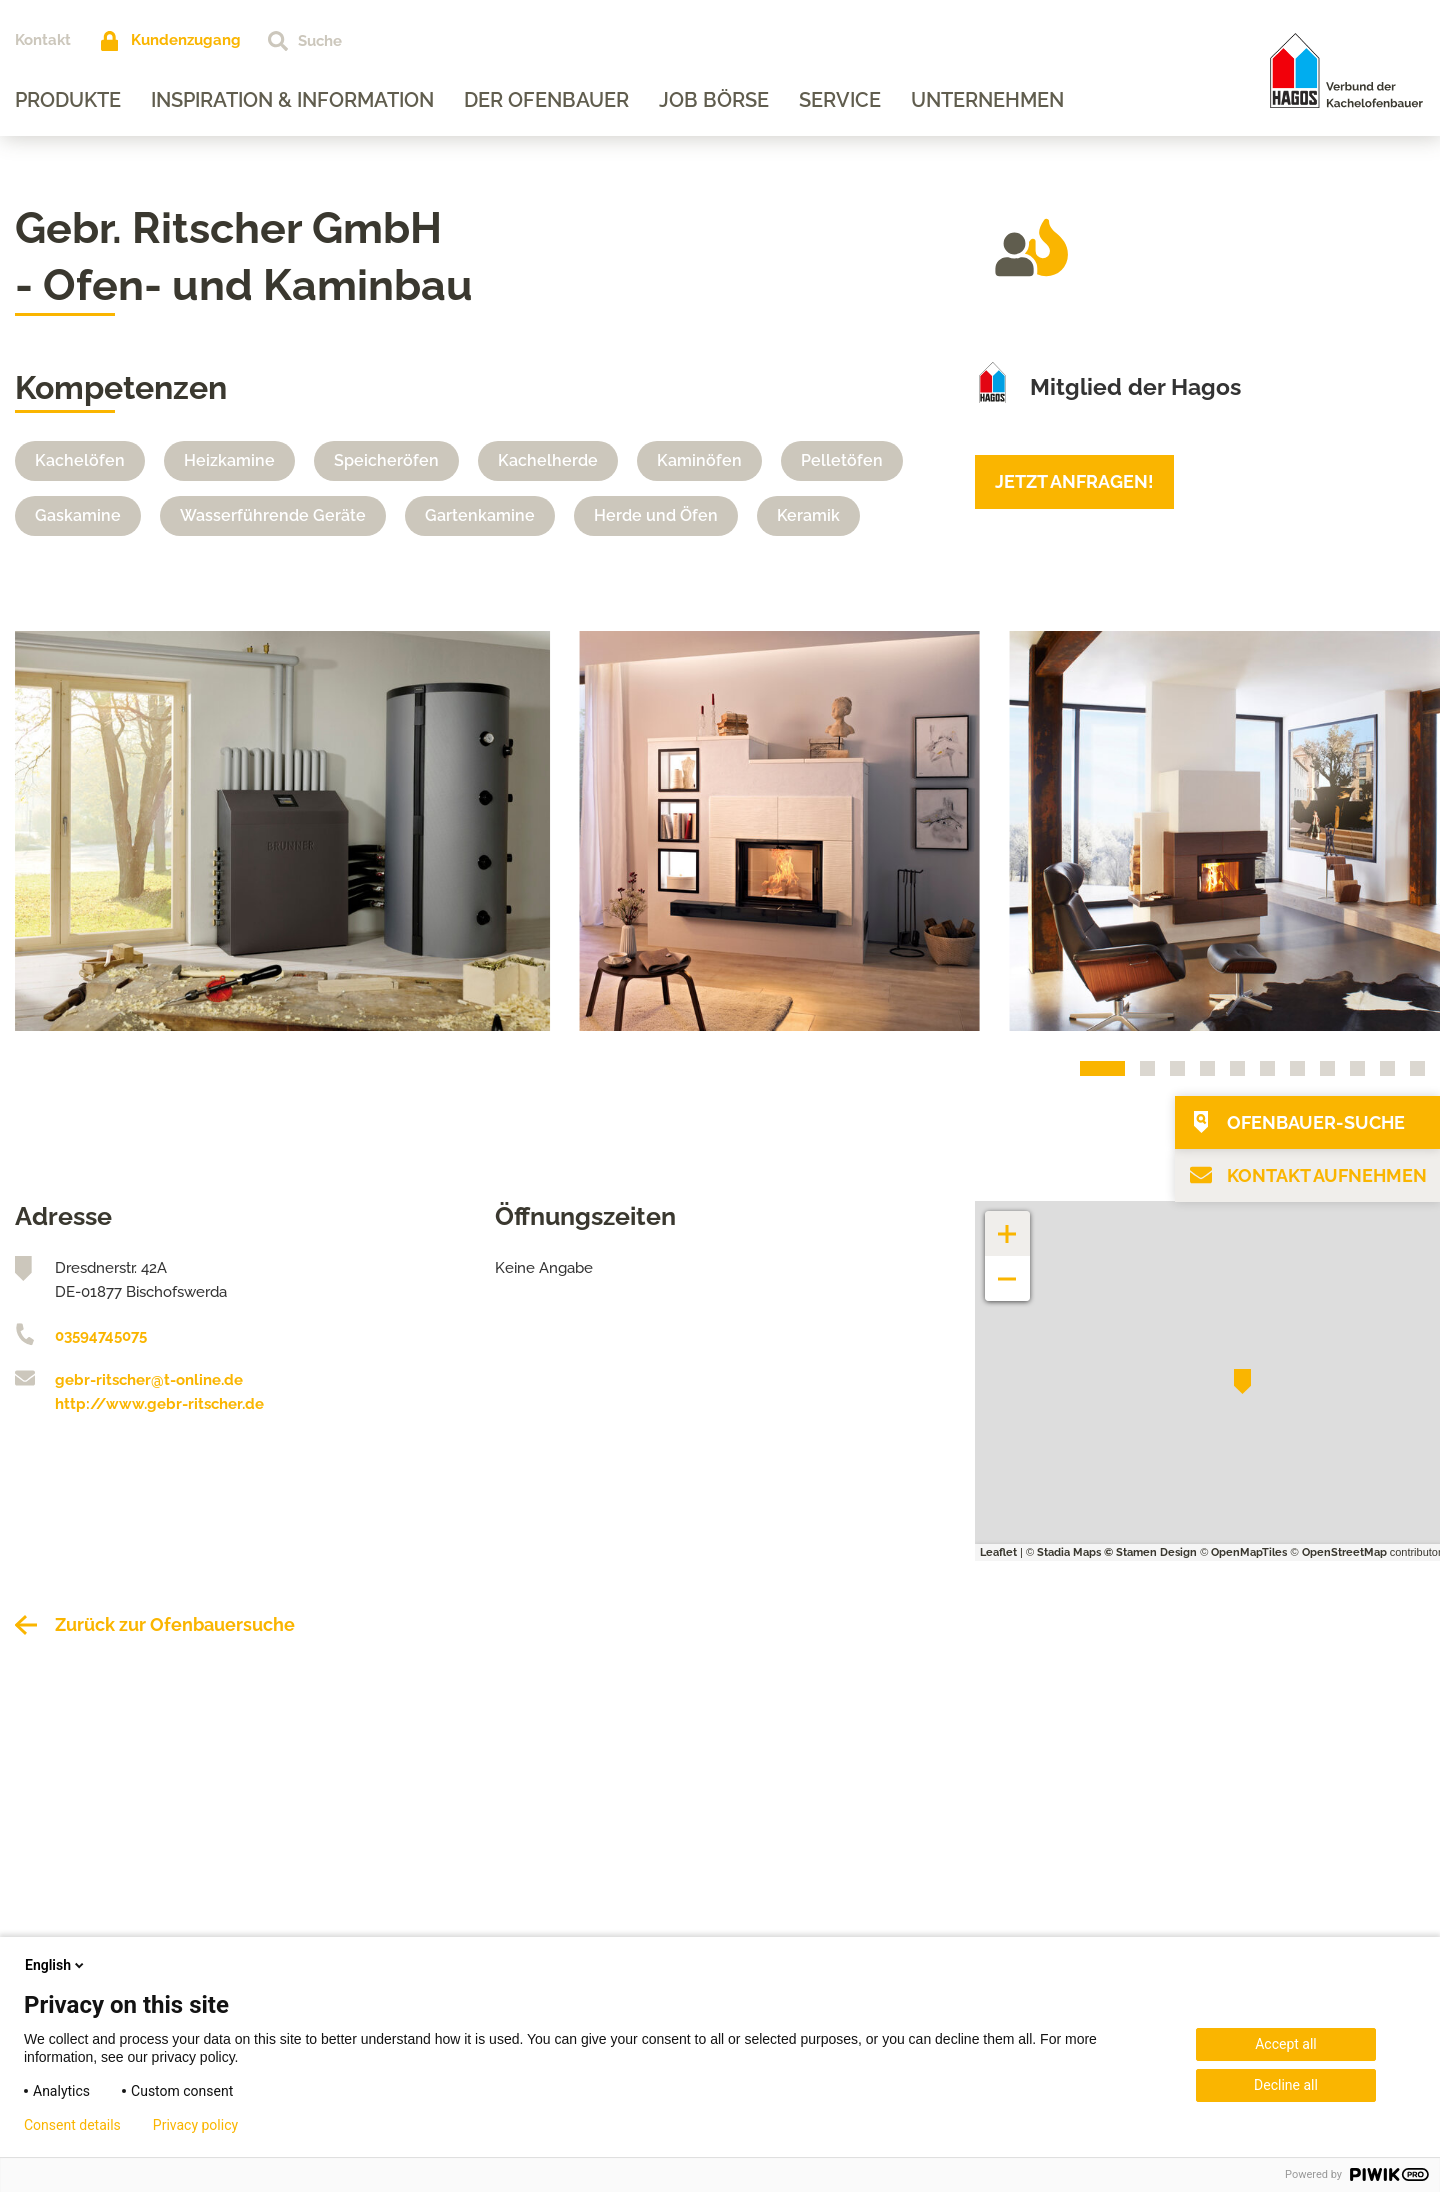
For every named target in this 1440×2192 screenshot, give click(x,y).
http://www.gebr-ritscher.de (159, 1404)
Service (840, 100)
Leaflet (998, 1552)
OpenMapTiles (1249, 1552)
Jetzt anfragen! (1074, 481)
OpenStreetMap (1344, 1552)
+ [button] (1008, 1223)
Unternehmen (987, 100)
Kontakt (43, 40)
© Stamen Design (1150, 1552)
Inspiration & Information (292, 100)
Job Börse (714, 100)
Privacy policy (195, 2125)
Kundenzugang (186, 40)
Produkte (68, 100)
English (56, 1965)
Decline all (1286, 2085)
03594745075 (101, 1336)
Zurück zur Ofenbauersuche (175, 1624)
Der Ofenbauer (546, 100)
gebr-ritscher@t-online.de (149, 1380)
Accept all (1286, 2044)
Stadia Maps (1069, 1552)
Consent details (72, 2125)
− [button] (1007, 1268)
